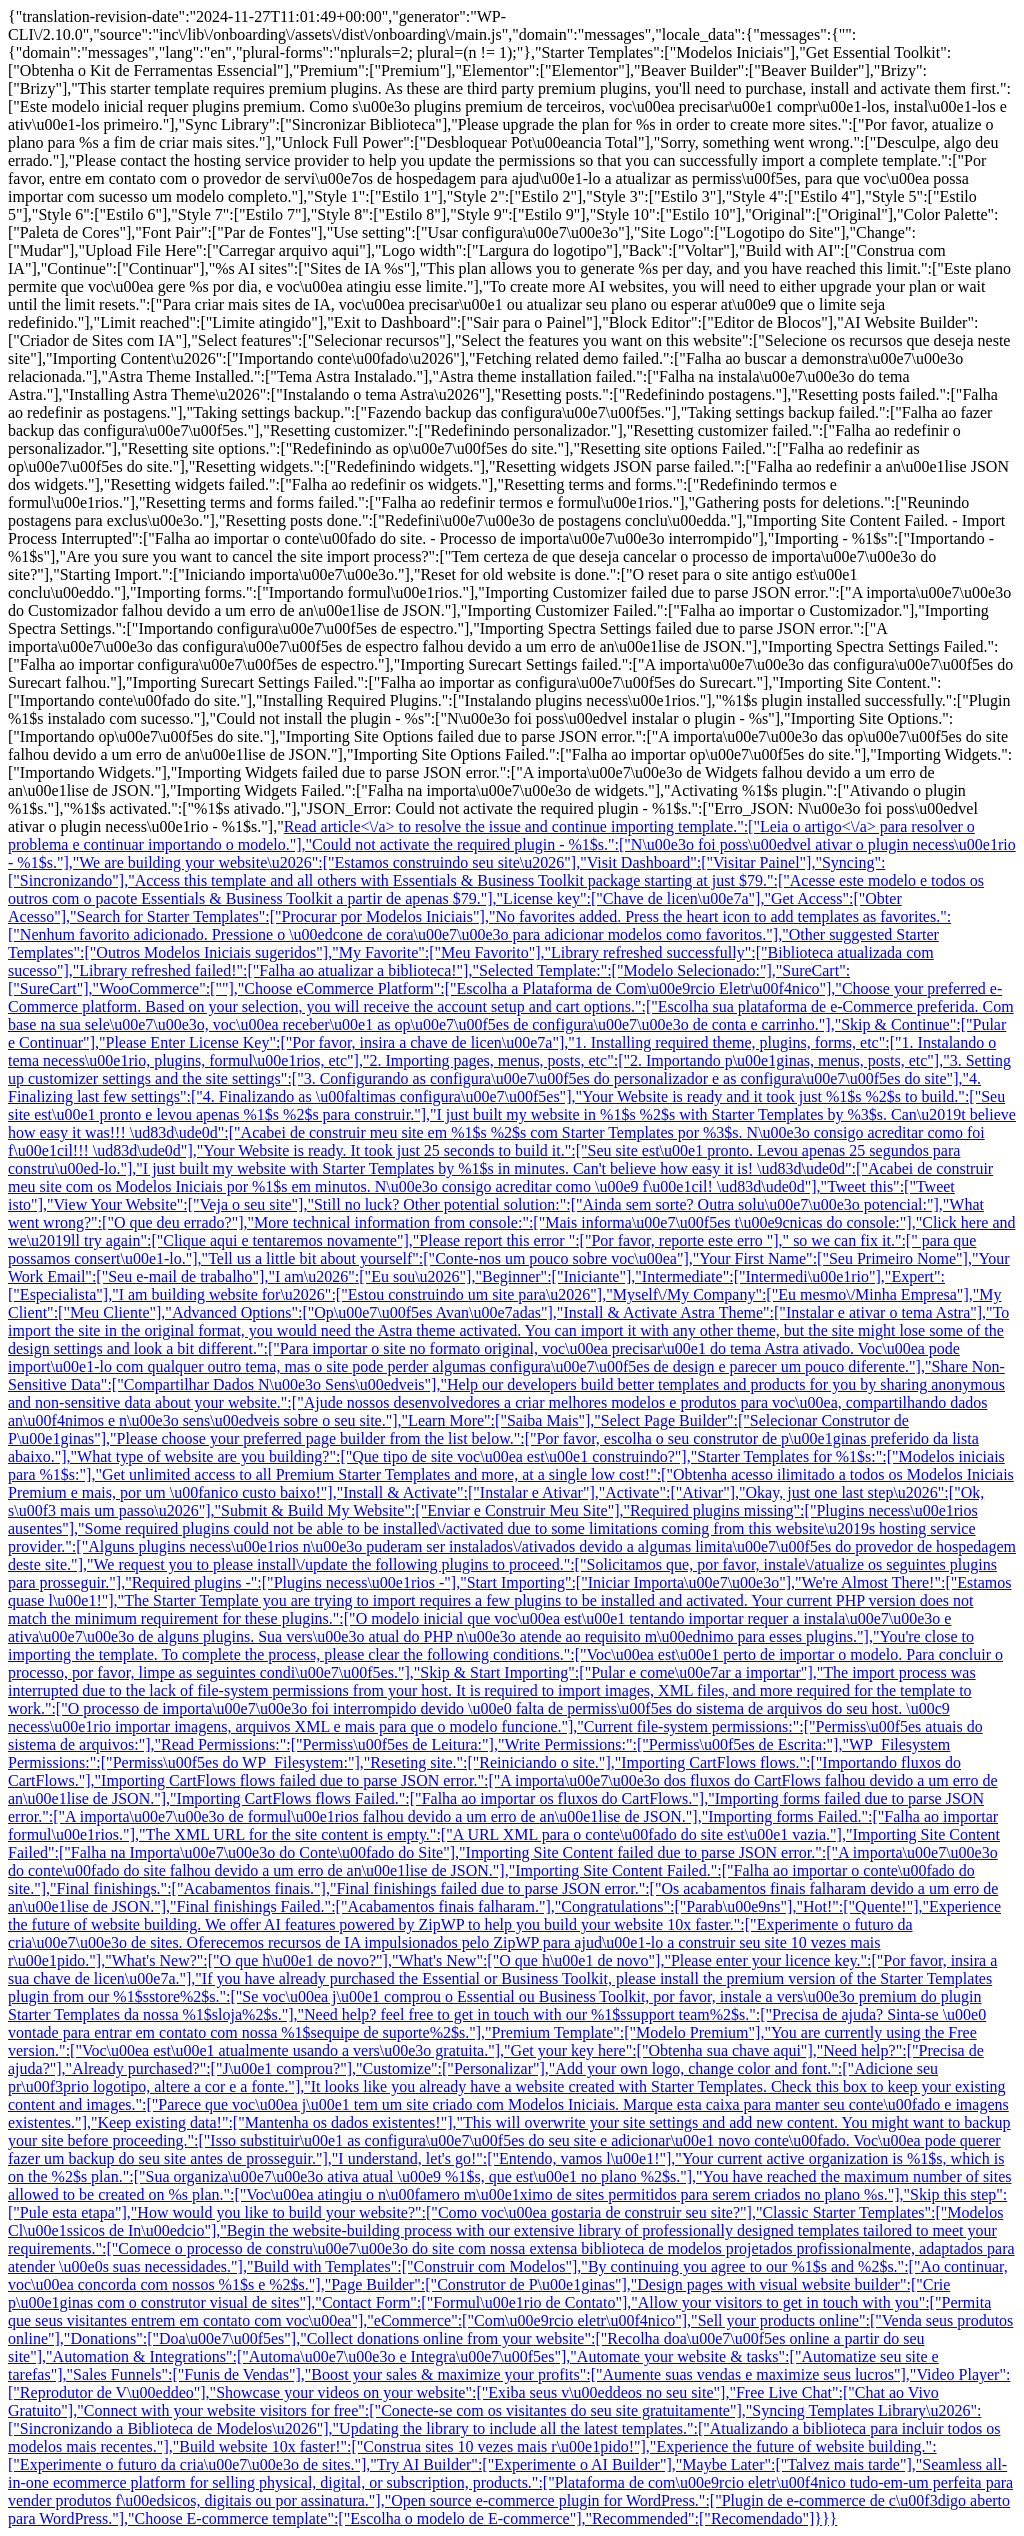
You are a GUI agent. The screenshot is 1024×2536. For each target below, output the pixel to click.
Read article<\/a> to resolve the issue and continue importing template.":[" (522, 826)
